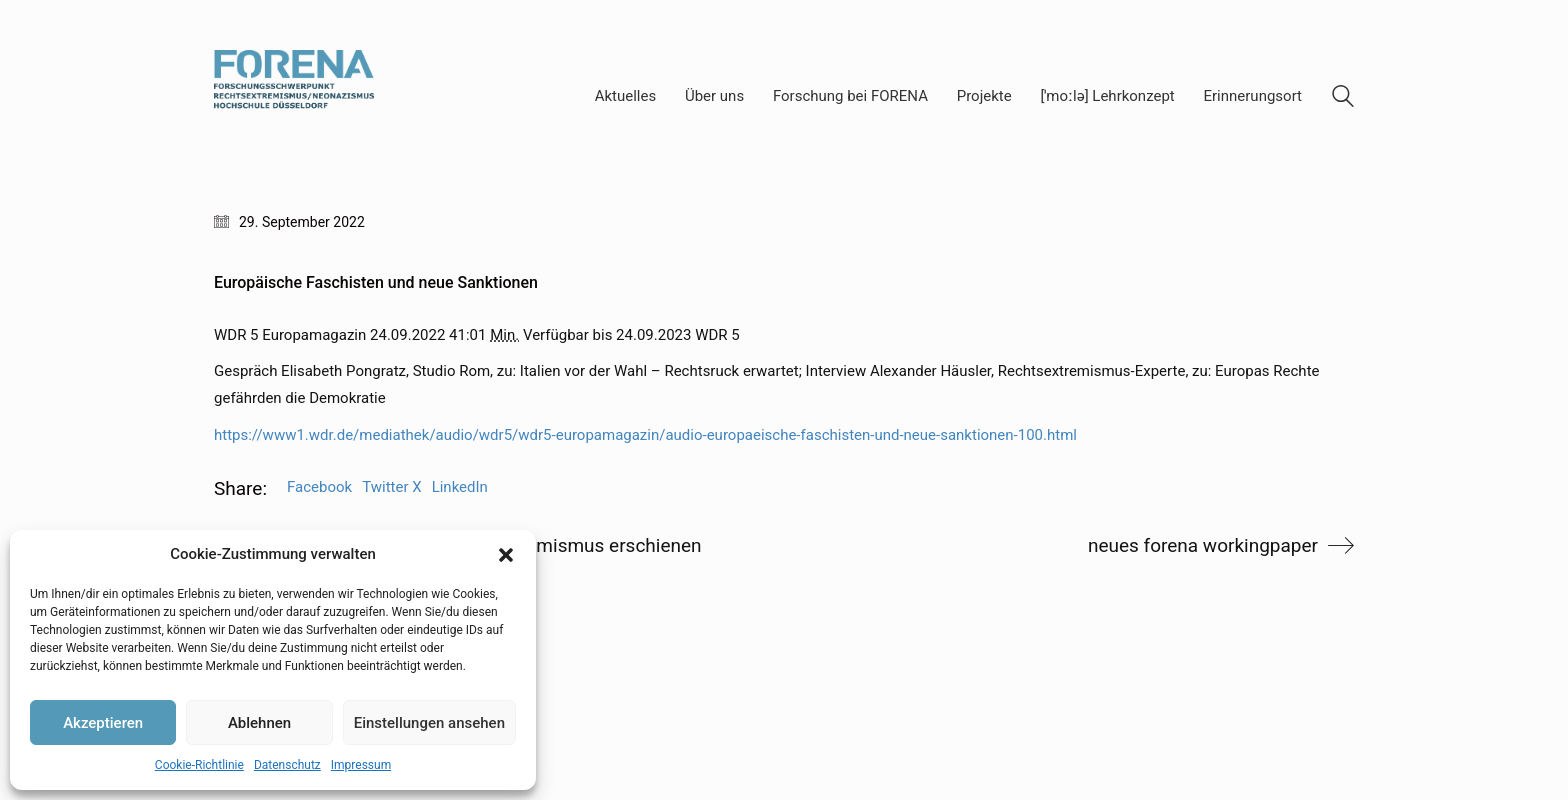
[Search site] (1343, 99)
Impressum (361, 765)
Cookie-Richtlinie (199, 765)
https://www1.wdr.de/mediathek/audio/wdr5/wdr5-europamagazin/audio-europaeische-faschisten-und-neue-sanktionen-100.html (645, 435)
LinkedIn (460, 487)
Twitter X (391, 487)
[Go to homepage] (294, 96)
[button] (506, 555)
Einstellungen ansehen (429, 723)
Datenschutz (287, 765)
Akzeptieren (103, 723)
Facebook (319, 487)
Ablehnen (259, 723)
